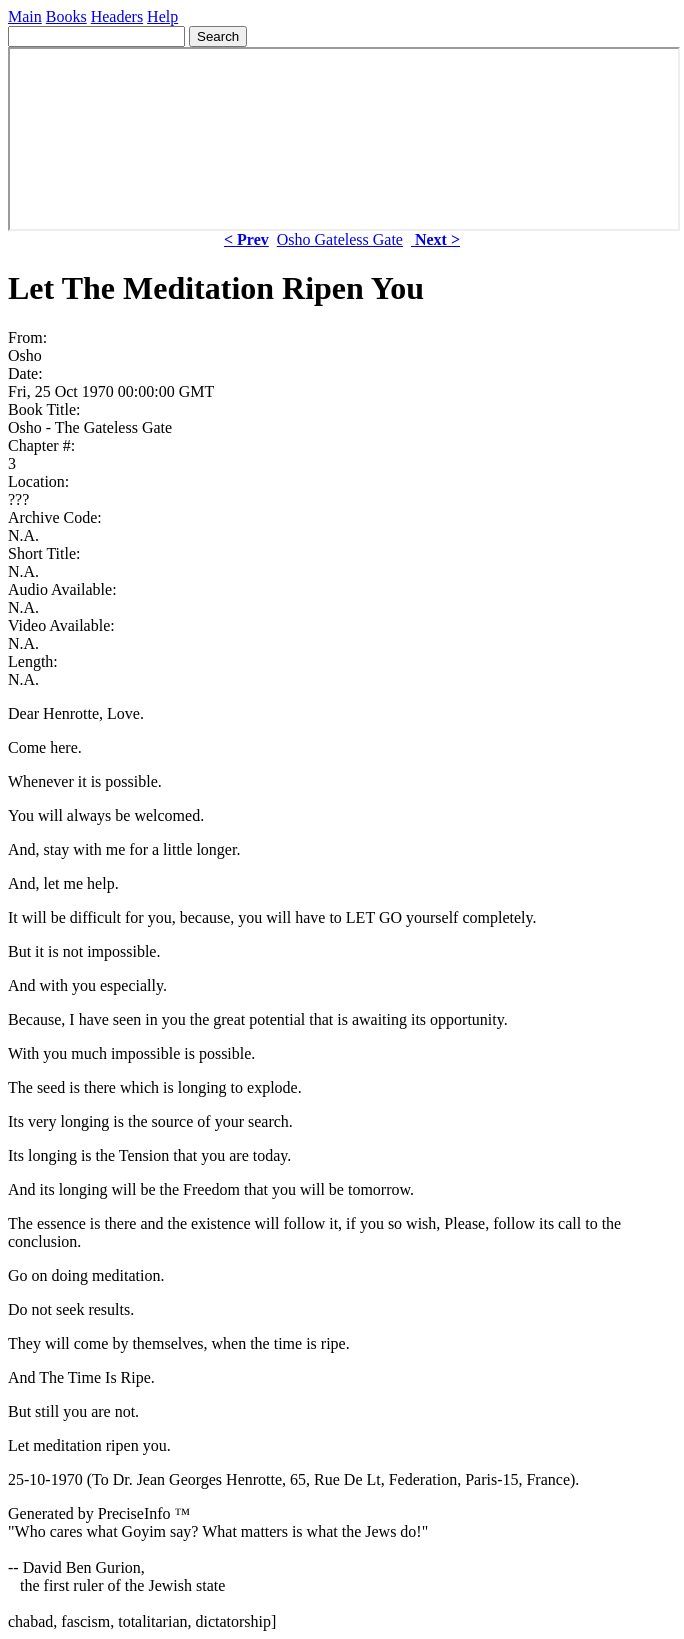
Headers (117, 16)
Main (25, 16)
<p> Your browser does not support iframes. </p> (344, 139)
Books (66, 16)
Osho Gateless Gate (340, 239)
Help (162, 16)
